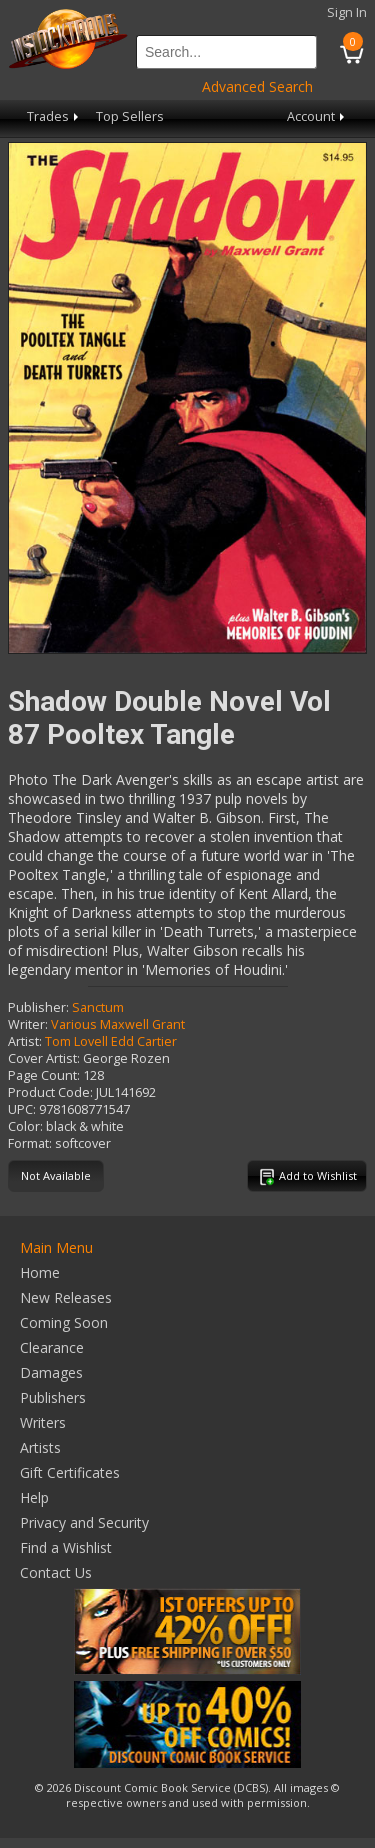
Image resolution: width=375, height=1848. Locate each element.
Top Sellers (130, 116)
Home (40, 1272)
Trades (54, 116)
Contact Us (56, 1572)
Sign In (347, 12)
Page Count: (44, 1075)
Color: (25, 1126)
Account (317, 116)
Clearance (52, 1347)
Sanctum (98, 1007)
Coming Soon (64, 1322)
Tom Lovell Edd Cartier (111, 1041)
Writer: (28, 1024)
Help (34, 1497)
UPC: (22, 1109)
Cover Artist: (44, 1058)
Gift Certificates (70, 1472)
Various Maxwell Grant (118, 1024)
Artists (40, 1447)
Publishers (53, 1397)
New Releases (66, 1297)
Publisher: (38, 1007)
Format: (30, 1143)
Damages (51, 1372)
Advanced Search (257, 86)
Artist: (25, 1041)
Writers (43, 1422)
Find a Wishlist (66, 1547)
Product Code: (50, 1092)
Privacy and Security (84, 1522)
